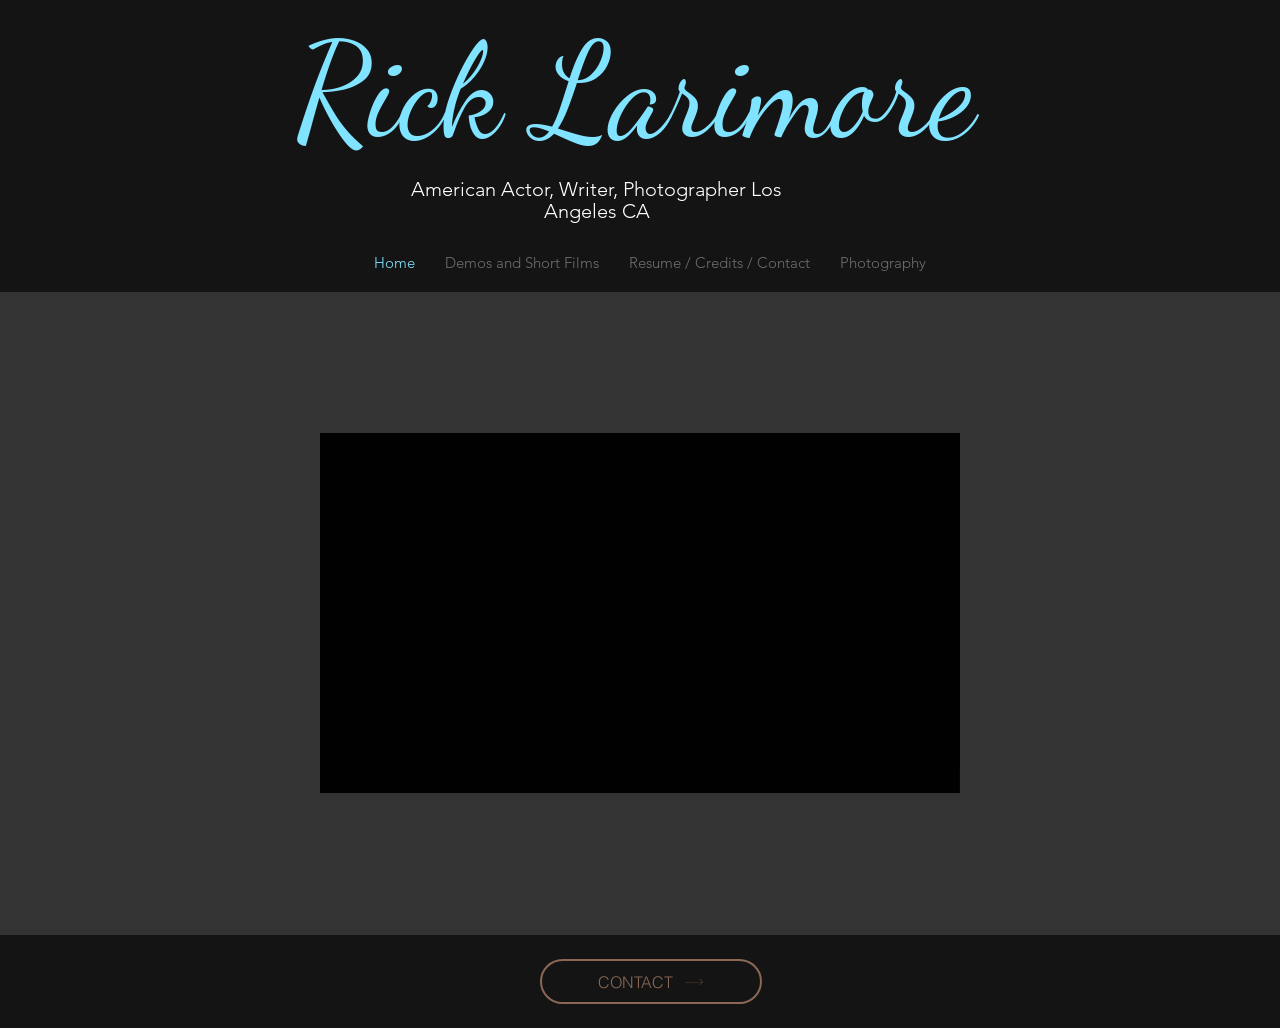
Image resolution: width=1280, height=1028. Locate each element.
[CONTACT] (651, 981)
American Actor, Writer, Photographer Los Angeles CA (596, 200)
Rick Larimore (635, 92)
